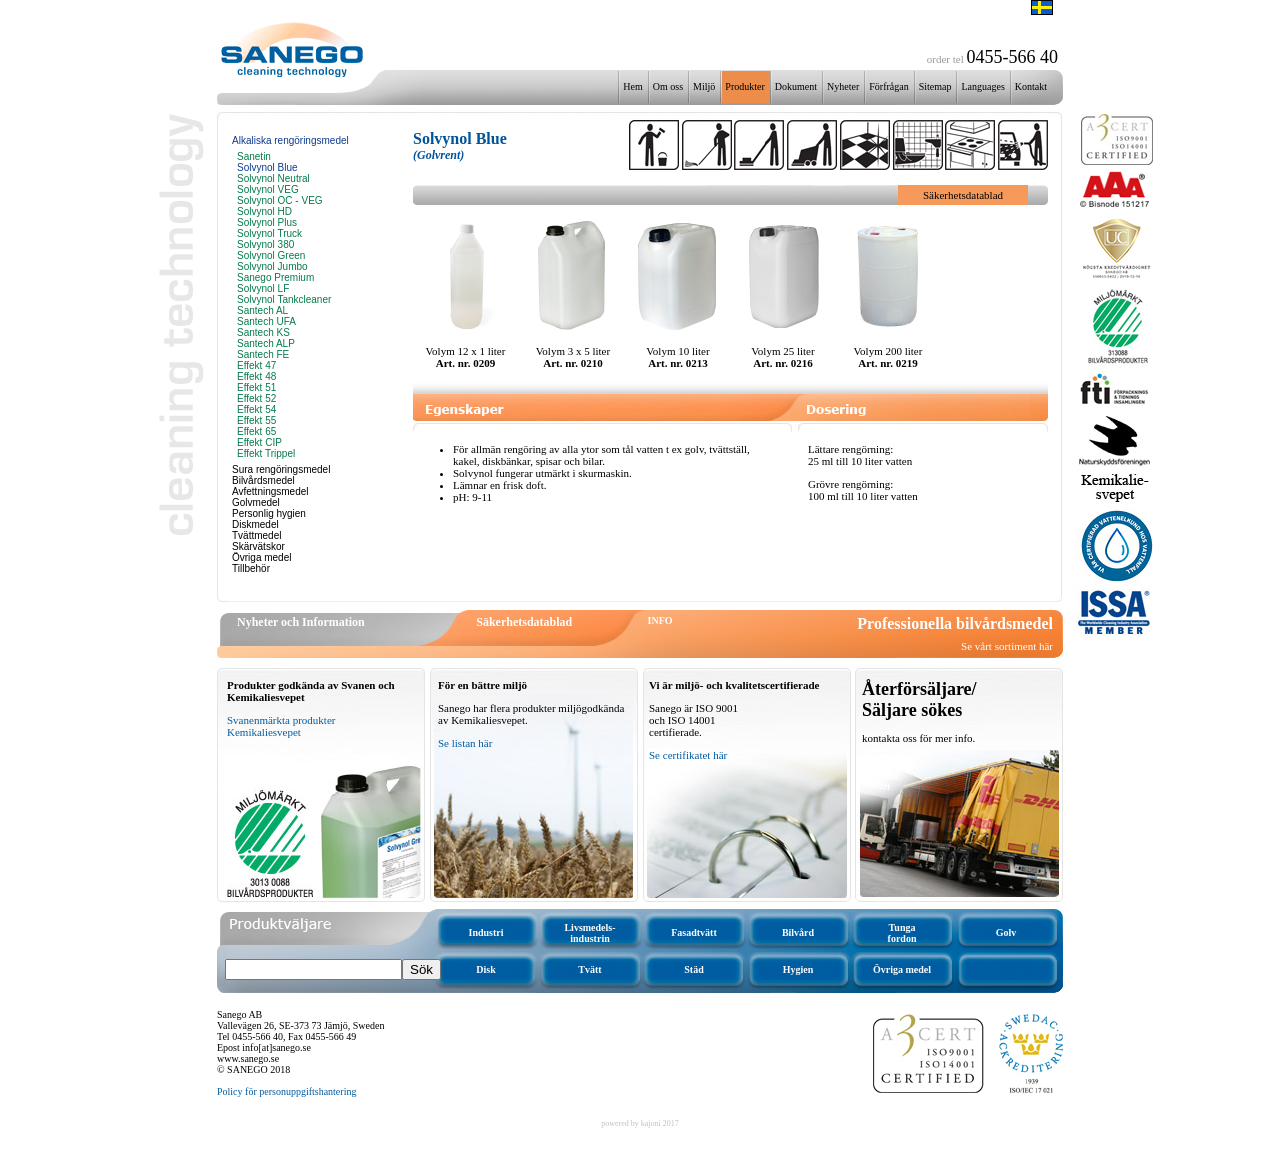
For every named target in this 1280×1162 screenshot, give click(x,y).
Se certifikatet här (688, 755)
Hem (632, 86)
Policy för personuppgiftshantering (286, 1091)
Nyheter (843, 86)
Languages (982, 86)
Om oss (668, 86)
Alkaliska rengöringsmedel (290, 140)
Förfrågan (888, 86)
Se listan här (465, 743)
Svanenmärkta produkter (281, 720)
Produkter (744, 86)
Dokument (796, 86)
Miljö (704, 86)
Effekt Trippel (266, 453)
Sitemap (935, 86)
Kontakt (1031, 86)
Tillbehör (251, 568)
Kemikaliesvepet (264, 732)
